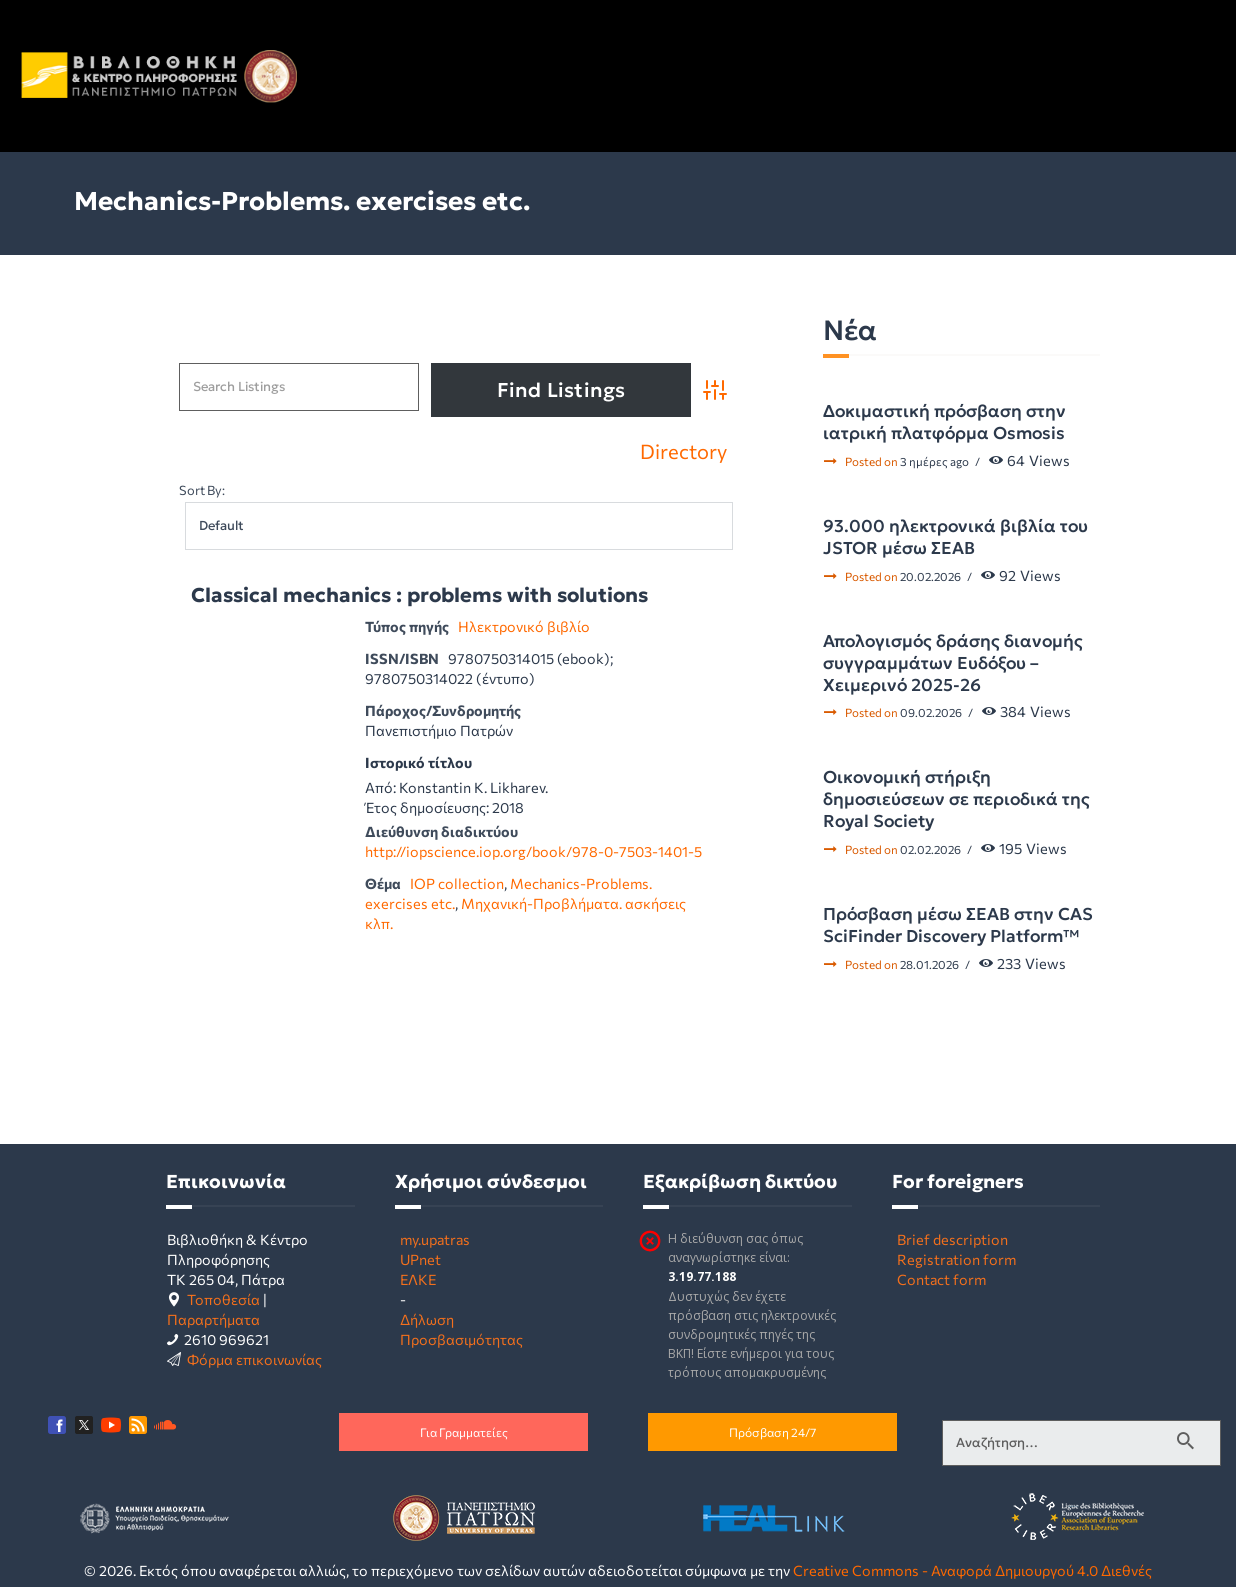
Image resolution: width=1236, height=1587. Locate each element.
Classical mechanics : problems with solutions (419, 596)
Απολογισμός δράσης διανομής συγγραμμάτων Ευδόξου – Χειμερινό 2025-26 (953, 663)
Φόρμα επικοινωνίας (254, 1359)
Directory (683, 451)
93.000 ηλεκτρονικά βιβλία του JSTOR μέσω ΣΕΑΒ (955, 537)
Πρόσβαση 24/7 (772, 1432)
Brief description (952, 1239)
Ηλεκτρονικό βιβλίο (524, 626)
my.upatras (435, 1239)
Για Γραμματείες (464, 1432)
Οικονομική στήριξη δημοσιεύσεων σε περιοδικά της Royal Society (956, 799)
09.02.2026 (931, 712)
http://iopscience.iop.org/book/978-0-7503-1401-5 (533, 851)
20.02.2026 (930, 576)
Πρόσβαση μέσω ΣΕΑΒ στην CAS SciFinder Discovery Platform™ (958, 925)
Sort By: (202, 490)
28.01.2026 (929, 964)
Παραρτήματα (213, 1319)
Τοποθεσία (223, 1299)
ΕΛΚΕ (418, 1279)
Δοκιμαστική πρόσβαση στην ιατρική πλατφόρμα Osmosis (944, 422)
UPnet (420, 1259)
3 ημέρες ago (934, 461)
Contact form (941, 1279)
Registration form (956, 1259)
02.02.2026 (930, 849)
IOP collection (457, 883)
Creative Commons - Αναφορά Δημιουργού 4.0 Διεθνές (972, 1570)
